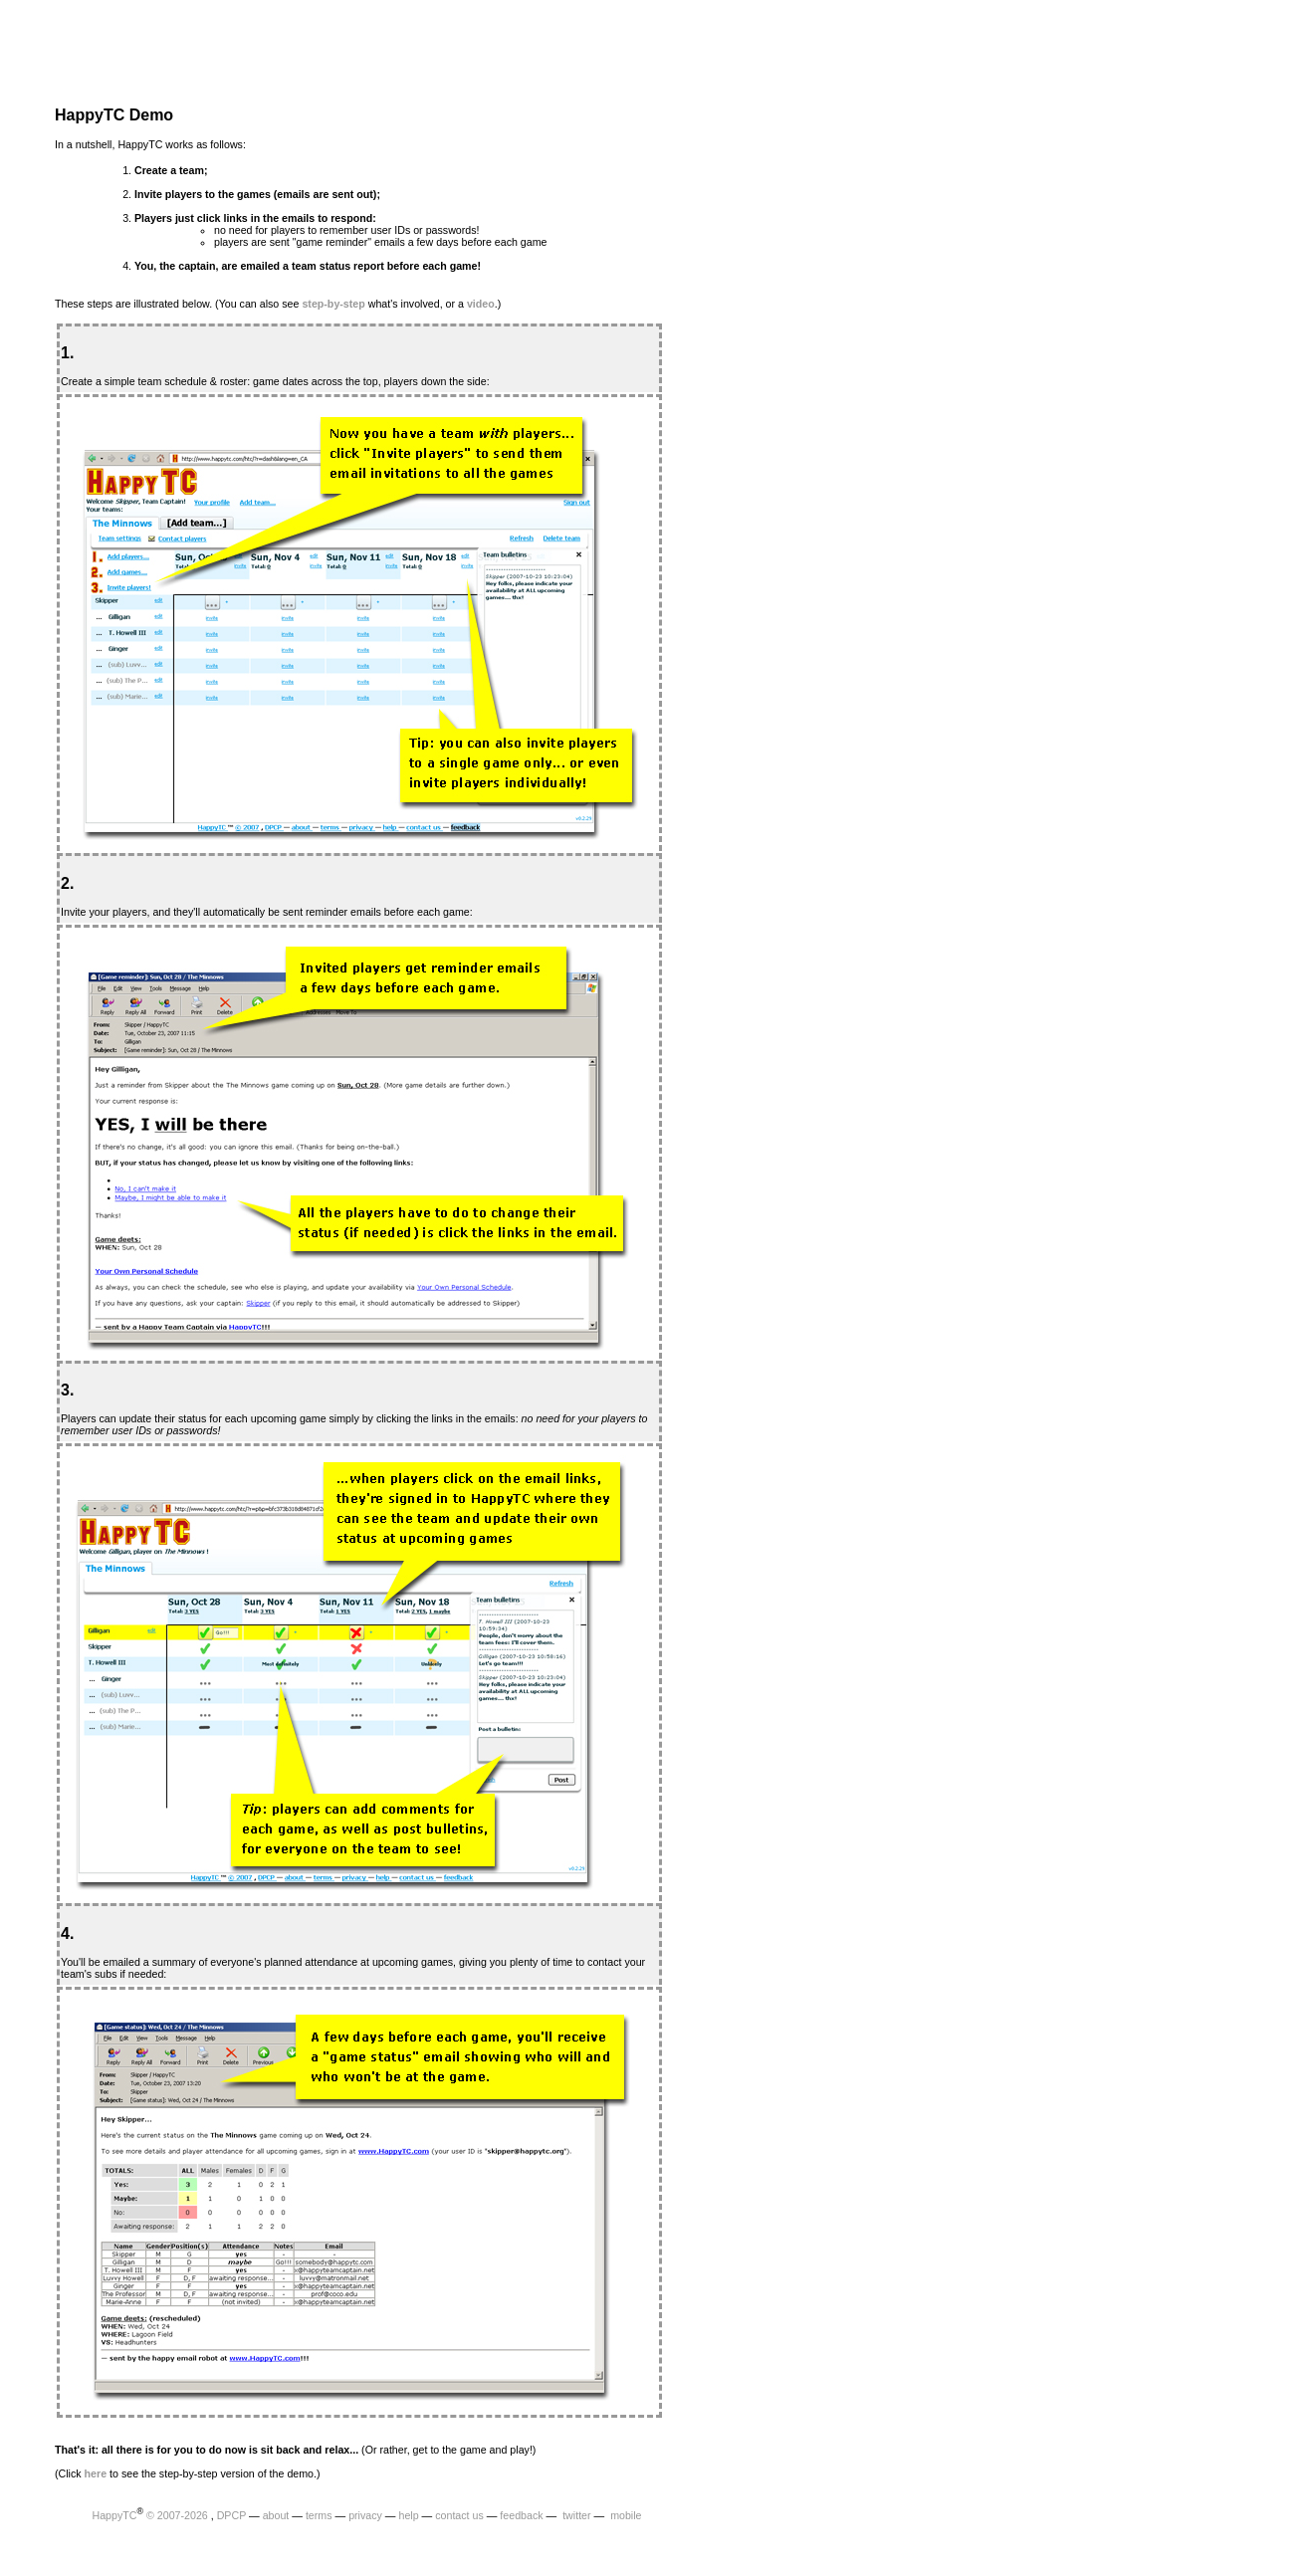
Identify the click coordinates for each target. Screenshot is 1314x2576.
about (276, 2515)
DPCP (231, 2515)
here (96, 2473)
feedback (521, 2515)
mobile (624, 2515)
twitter (574, 2515)
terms (319, 2515)
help (408, 2515)
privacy (365, 2515)
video (481, 304)
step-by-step (333, 304)
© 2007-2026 (177, 2515)
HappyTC (114, 2515)
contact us (459, 2515)
